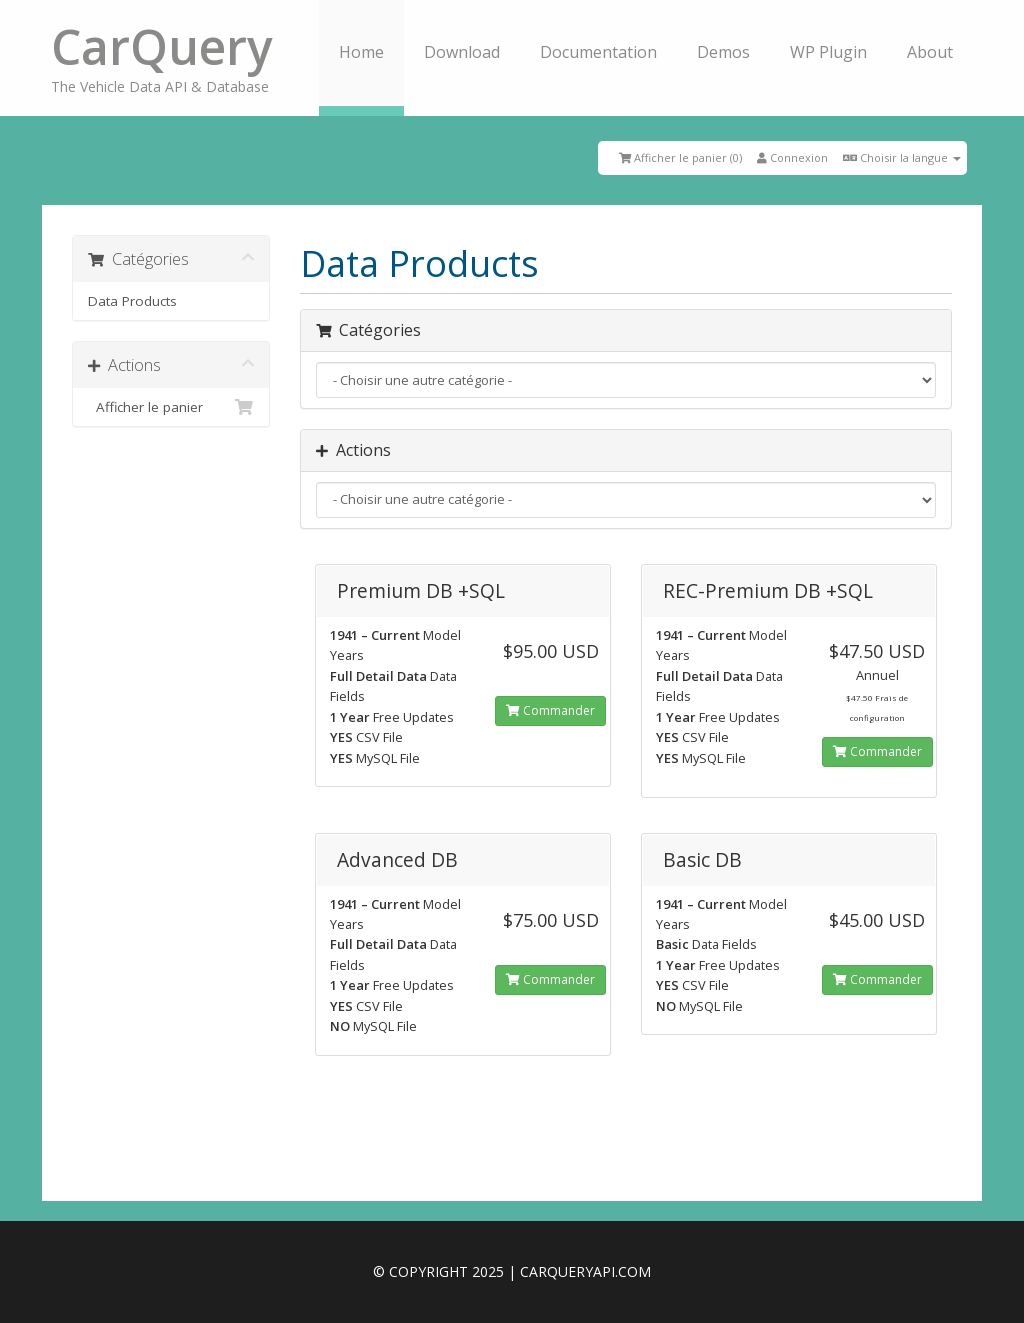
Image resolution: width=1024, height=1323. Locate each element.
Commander (550, 710)
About (930, 52)
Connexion (792, 157)
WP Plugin (828, 52)
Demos (723, 52)
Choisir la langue (902, 157)
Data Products (132, 301)
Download (462, 52)
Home (361, 52)
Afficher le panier (171, 407)
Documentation (598, 52)
